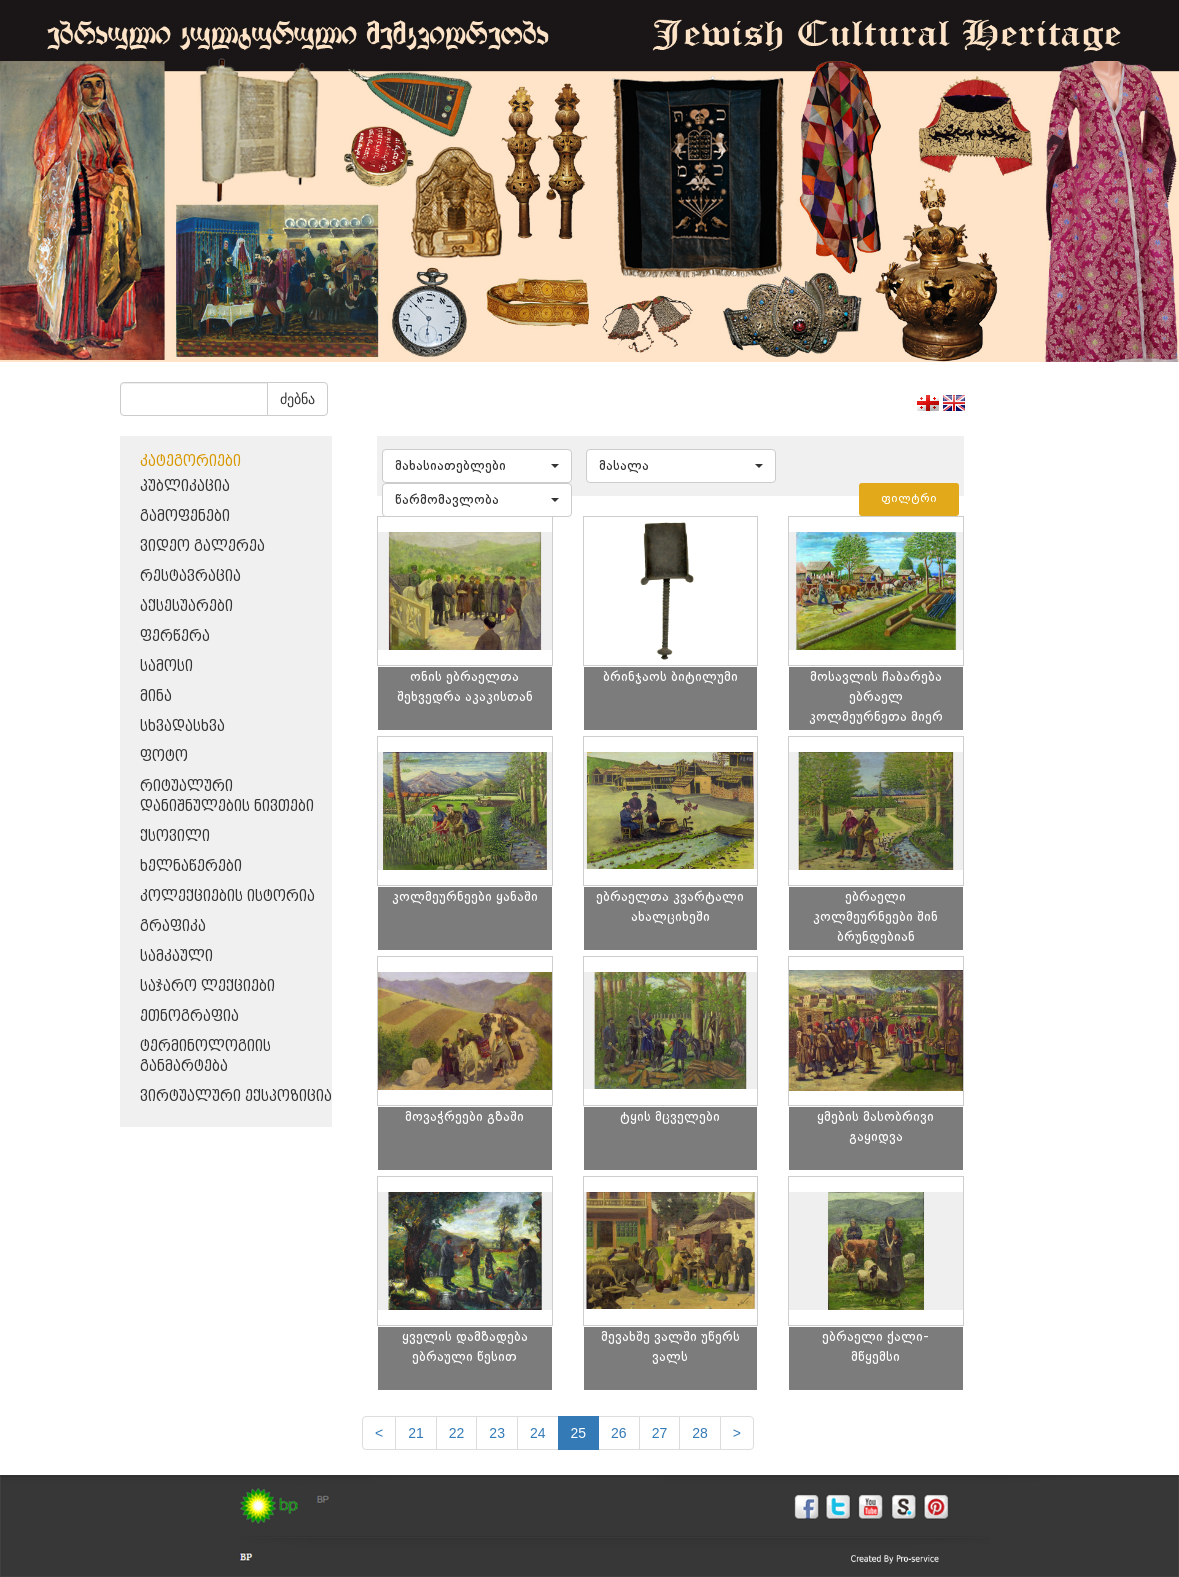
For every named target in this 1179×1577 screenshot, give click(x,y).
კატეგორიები (190, 461)
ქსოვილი (175, 836)
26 (619, 1433)
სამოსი (166, 666)
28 (700, 1433)
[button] (477, 466)
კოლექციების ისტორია (227, 896)
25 (579, 1433)
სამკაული (176, 956)
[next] (737, 1433)
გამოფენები (185, 516)
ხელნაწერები (191, 866)
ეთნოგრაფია (189, 1016)
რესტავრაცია (190, 576)
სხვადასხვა (182, 726)
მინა (156, 696)
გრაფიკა (173, 926)
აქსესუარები (186, 606)
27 (660, 1433)
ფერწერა (175, 636)
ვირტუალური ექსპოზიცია (236, 1096)
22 (457, 1433)
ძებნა (297, 399)
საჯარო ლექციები (207, 986)
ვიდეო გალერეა (202, 546)
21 (416, 1433)
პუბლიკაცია (185, 486)
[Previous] (379, 1433)
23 (497, 1433)
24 (538, 1433)
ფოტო (164, 756)
